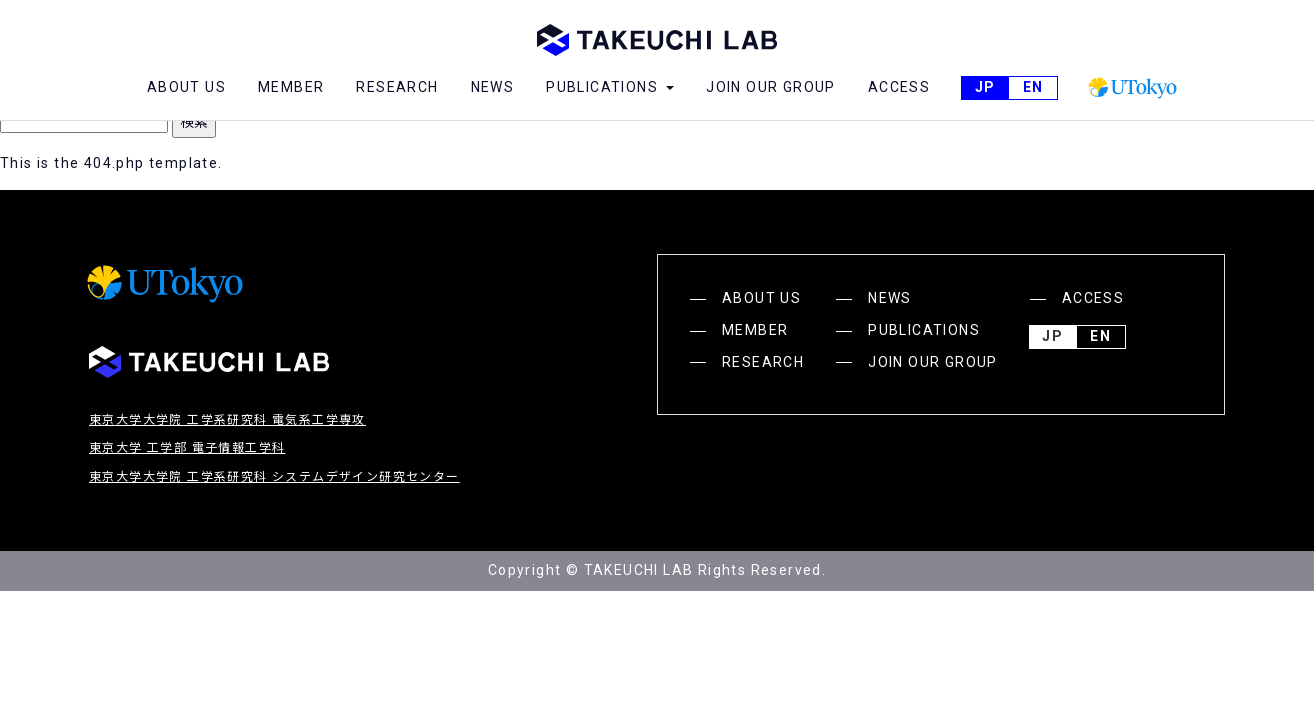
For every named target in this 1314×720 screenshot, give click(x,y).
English (1033, 88)
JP (985, 88)
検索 (194, 122)
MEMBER (291, 87)
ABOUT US (186, 87)
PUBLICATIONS (924, 330)
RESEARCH (397, 87)
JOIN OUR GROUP (771, 87)
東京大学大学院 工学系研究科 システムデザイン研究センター (274, 477)
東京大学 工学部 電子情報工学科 (187, 448)
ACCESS (899, 87)
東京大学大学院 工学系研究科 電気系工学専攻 (227, 420)
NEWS (493, 87)
